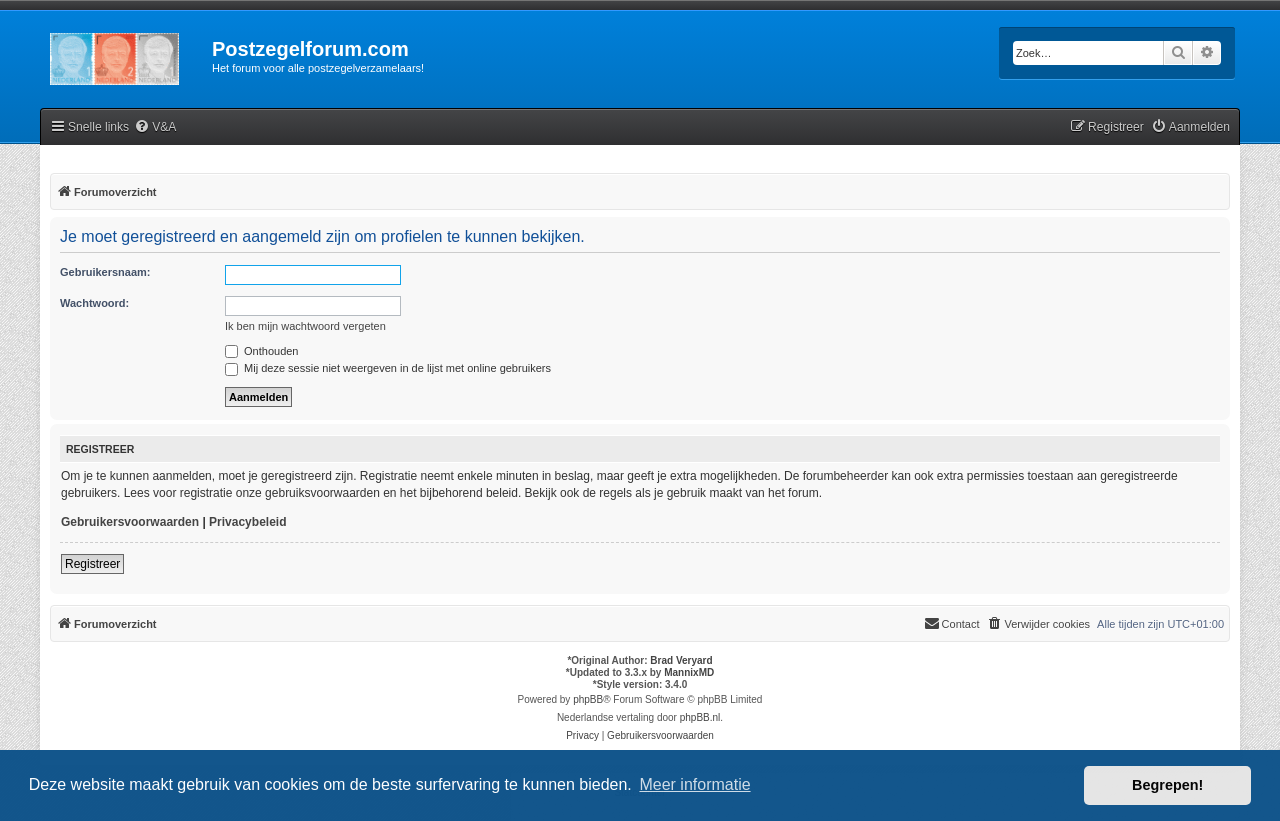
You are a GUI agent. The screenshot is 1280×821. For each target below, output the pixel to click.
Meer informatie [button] (694, 784)
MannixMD (689, 672)
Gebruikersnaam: (105, 272)
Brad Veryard (681, 660)
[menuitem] (155, 127)
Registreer (92, 564)
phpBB (588, 699)
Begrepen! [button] (1167, 785)
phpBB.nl (700, 717)
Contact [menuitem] (952, 623)
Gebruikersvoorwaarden (130, 522)
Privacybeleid (247, 522)
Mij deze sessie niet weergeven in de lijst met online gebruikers (388, 368)
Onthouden (262, 351)
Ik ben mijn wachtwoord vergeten (305, 326)
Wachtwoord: (94, 303)
